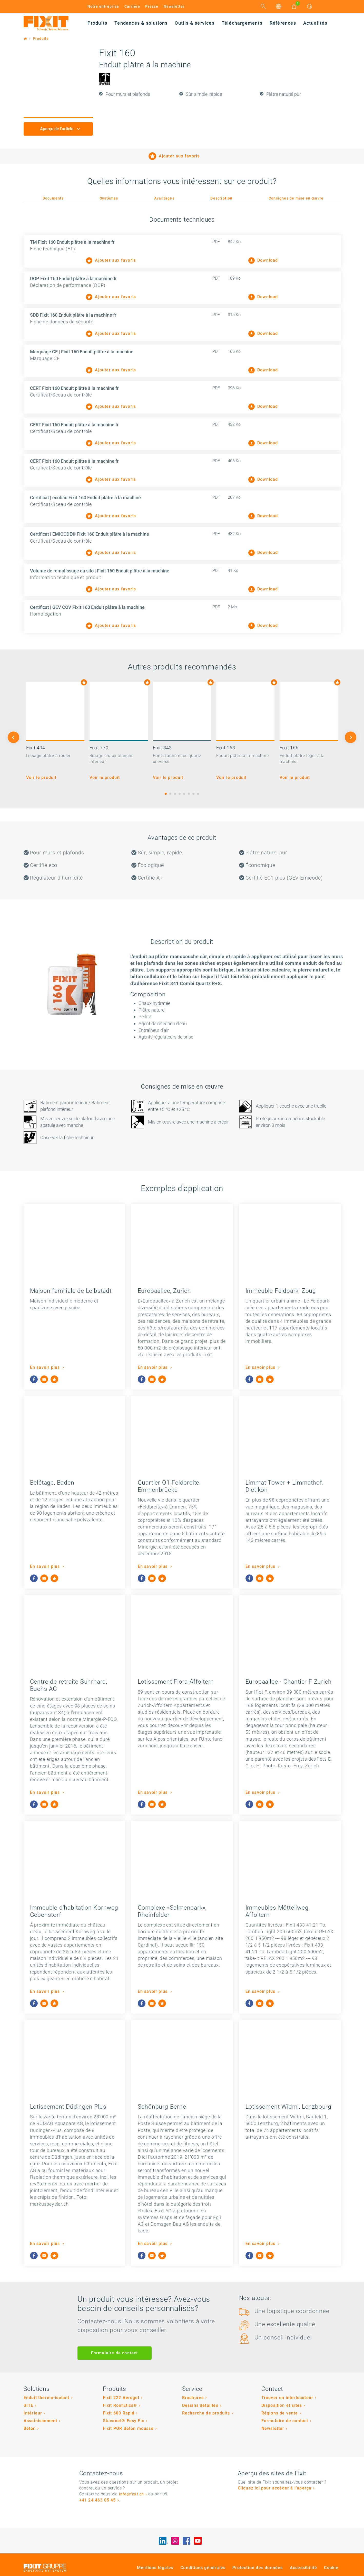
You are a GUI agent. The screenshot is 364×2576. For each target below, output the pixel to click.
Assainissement (40, 2420)
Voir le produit (41, 777)
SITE (29, 2405)
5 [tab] (184, 794)
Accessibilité (303, 2567)
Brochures (193, 2397)
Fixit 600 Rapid (119, 2413)
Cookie (331, 2567)
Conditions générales (202, 2567)
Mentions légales (155, 2567)
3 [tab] (175, 794)
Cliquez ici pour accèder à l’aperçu (275, 2488)
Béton (30, 2428)
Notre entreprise (103, 6)
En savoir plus (45, 1367)
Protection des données (257, 2567)
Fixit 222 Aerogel (121, 2397)
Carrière (132, 6)
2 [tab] (170, 794)
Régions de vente (279, 2413)
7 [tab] (193, 794)
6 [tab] (189, 794)
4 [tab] (180, 794)
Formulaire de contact (114, 2353)
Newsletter (174, 6)
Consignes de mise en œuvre (296, 198)
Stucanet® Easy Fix (123, 2420)
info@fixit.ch (131, 2494)
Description (221, 198)
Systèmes (109, 198)
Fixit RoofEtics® (120, 2405)
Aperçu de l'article (57, 128)
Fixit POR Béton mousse (128, 2428)
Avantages (164, 198)
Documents (53, 198)
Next (350, 737)
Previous (13, 737)
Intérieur (33, 2413)
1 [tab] (166, 794)
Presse (151, 6)
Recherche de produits (206, 2413)
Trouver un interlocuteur (287, 2397)
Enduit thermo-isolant (47, 2397)
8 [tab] (198, 794)
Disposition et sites (281, 2405)
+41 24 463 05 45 (97, 2500)
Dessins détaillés (200, 2405)
